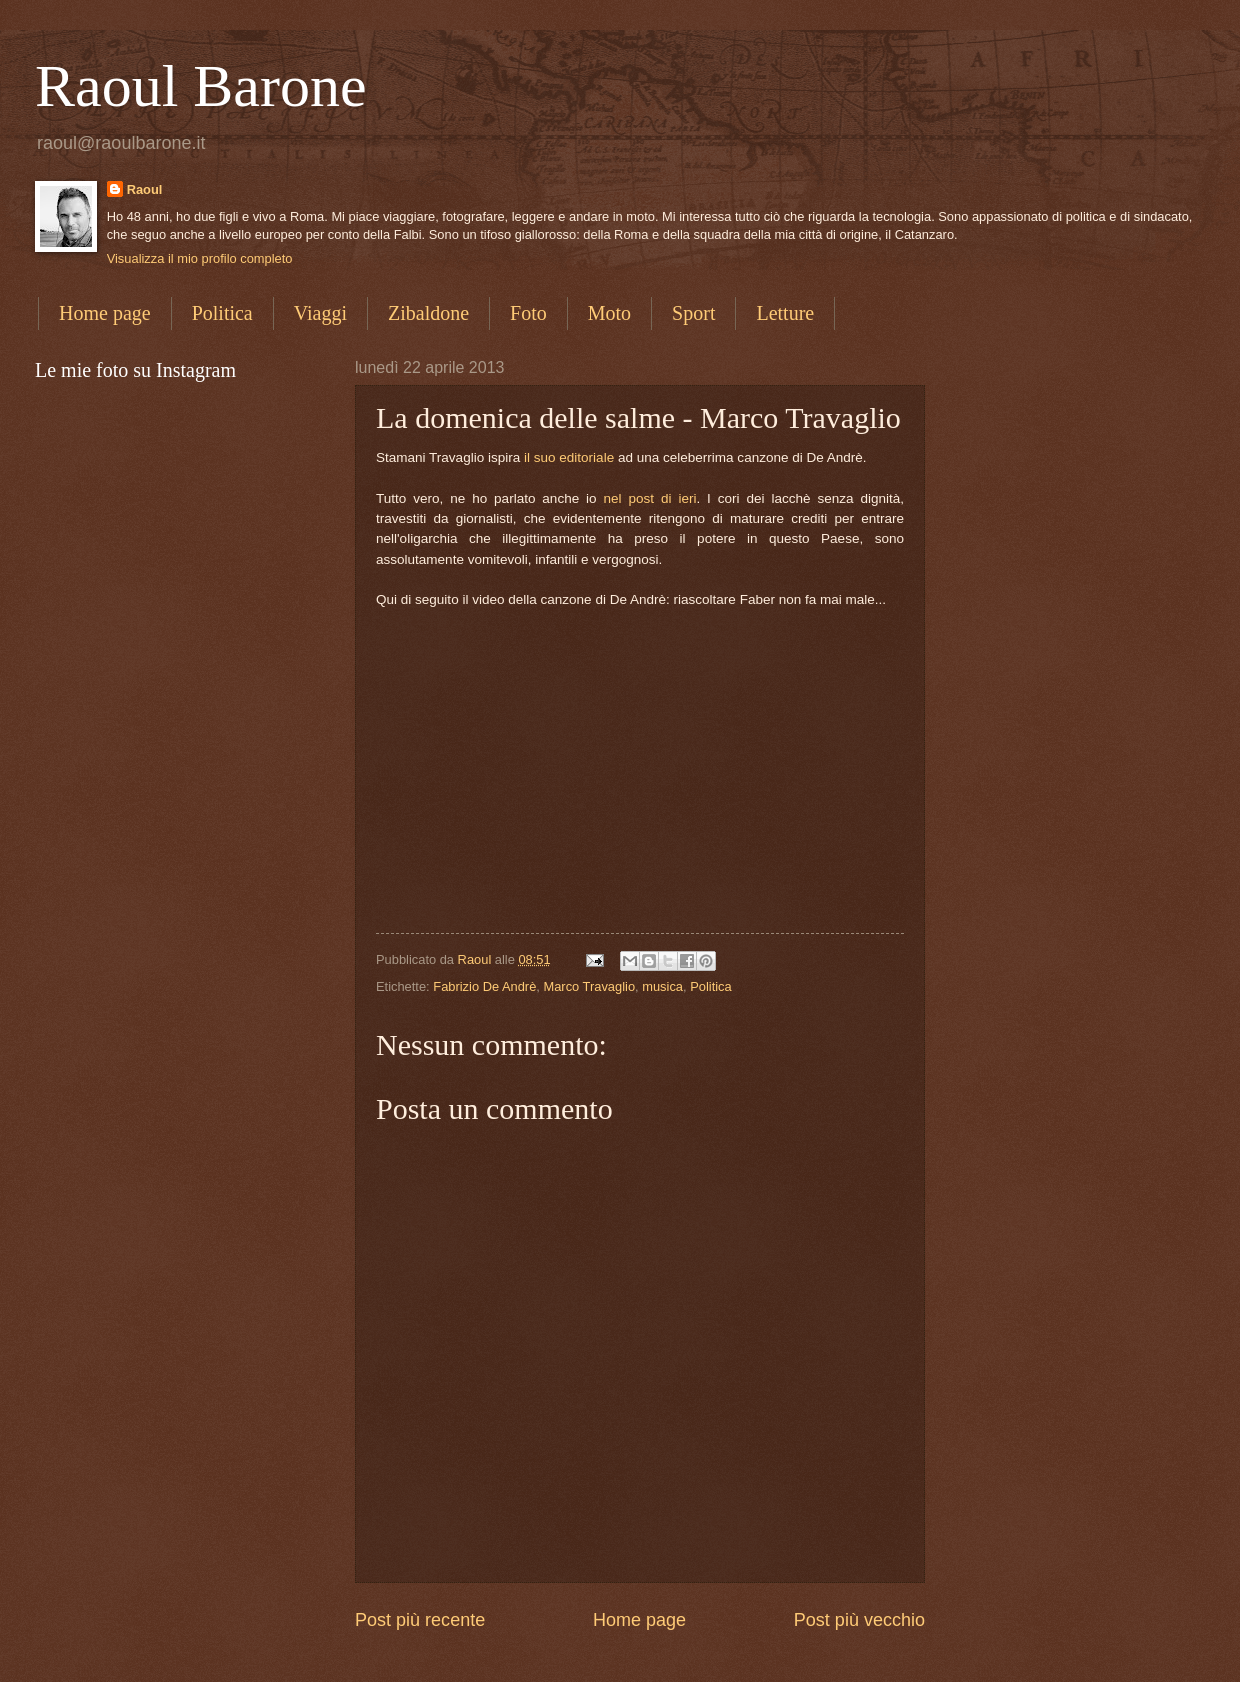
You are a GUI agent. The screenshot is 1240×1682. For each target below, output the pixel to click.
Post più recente (420, 1620)
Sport (693, 313)
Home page (105, 313)
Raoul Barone (201, 86)
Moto (609, 313)
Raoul (145, 189)
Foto (528, 313)
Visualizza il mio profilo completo (200, 258)
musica (662, 986)
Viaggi (320, 313)
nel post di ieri (650, 498)
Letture (785, 313)
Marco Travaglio (589, 986)
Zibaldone (428, 313)
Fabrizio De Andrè (484, 986)
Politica (222, 313)
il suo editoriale (569, 457)
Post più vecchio (859, 1620)
